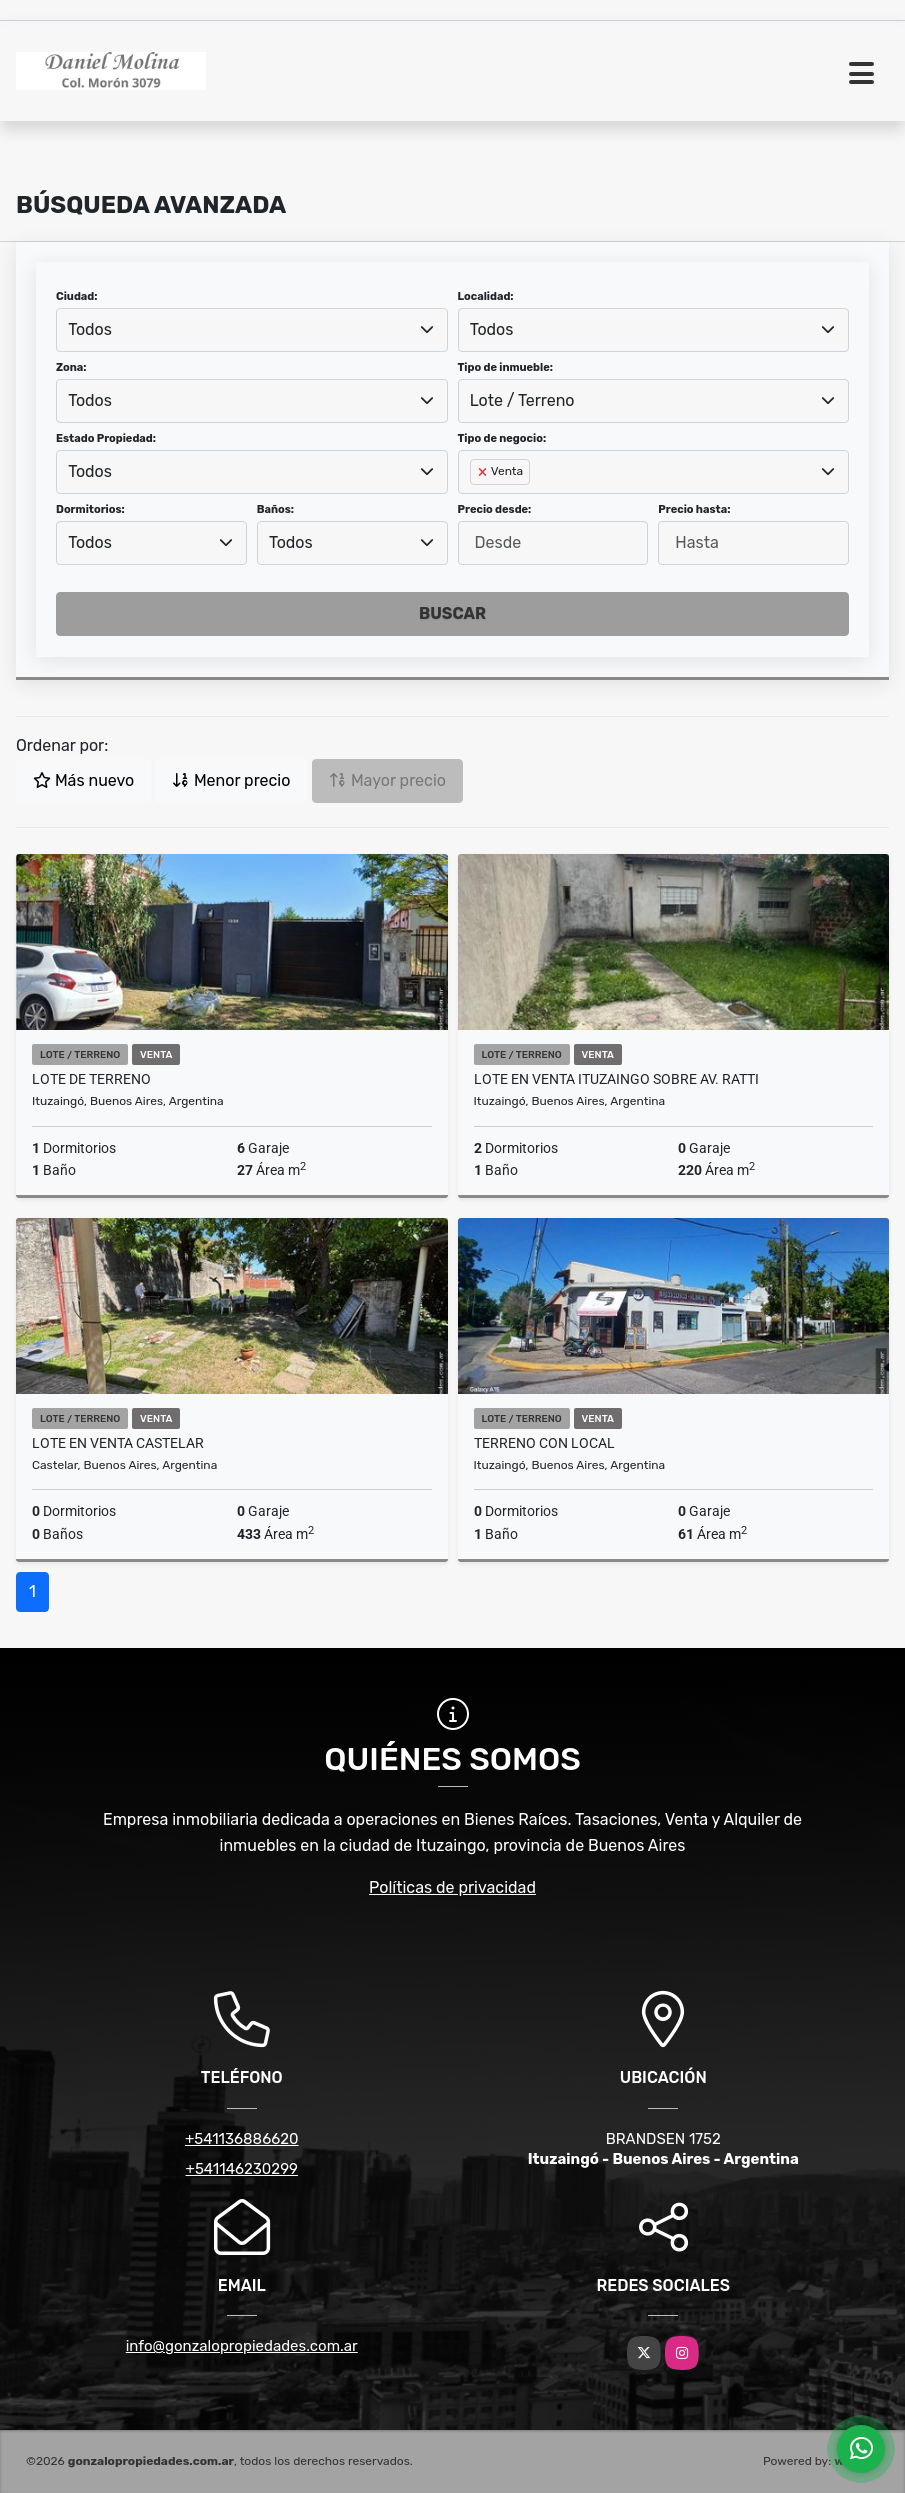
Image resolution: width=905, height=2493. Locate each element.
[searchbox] (476, 504)
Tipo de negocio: (502, 438)
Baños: (275, 509)
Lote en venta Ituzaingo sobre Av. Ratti (616, 1079)
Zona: (71, 367)
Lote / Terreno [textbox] (522, 400)
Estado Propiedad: (106, 438)
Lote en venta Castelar (118, 1443)
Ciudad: (77, 296)
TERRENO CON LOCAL (544, 1443)
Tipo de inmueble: (505, 367)
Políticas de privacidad (452, 1887)
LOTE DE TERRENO (91, 1079)
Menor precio (231, 780)
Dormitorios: (90, 509)
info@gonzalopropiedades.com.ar (242, 2346)
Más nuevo (83, 780)
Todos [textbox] (90, 329)
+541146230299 (242, 2169)
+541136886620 (242, 2139)
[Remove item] (484, 472)
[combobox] (252, 330)
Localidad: (486, 296)
